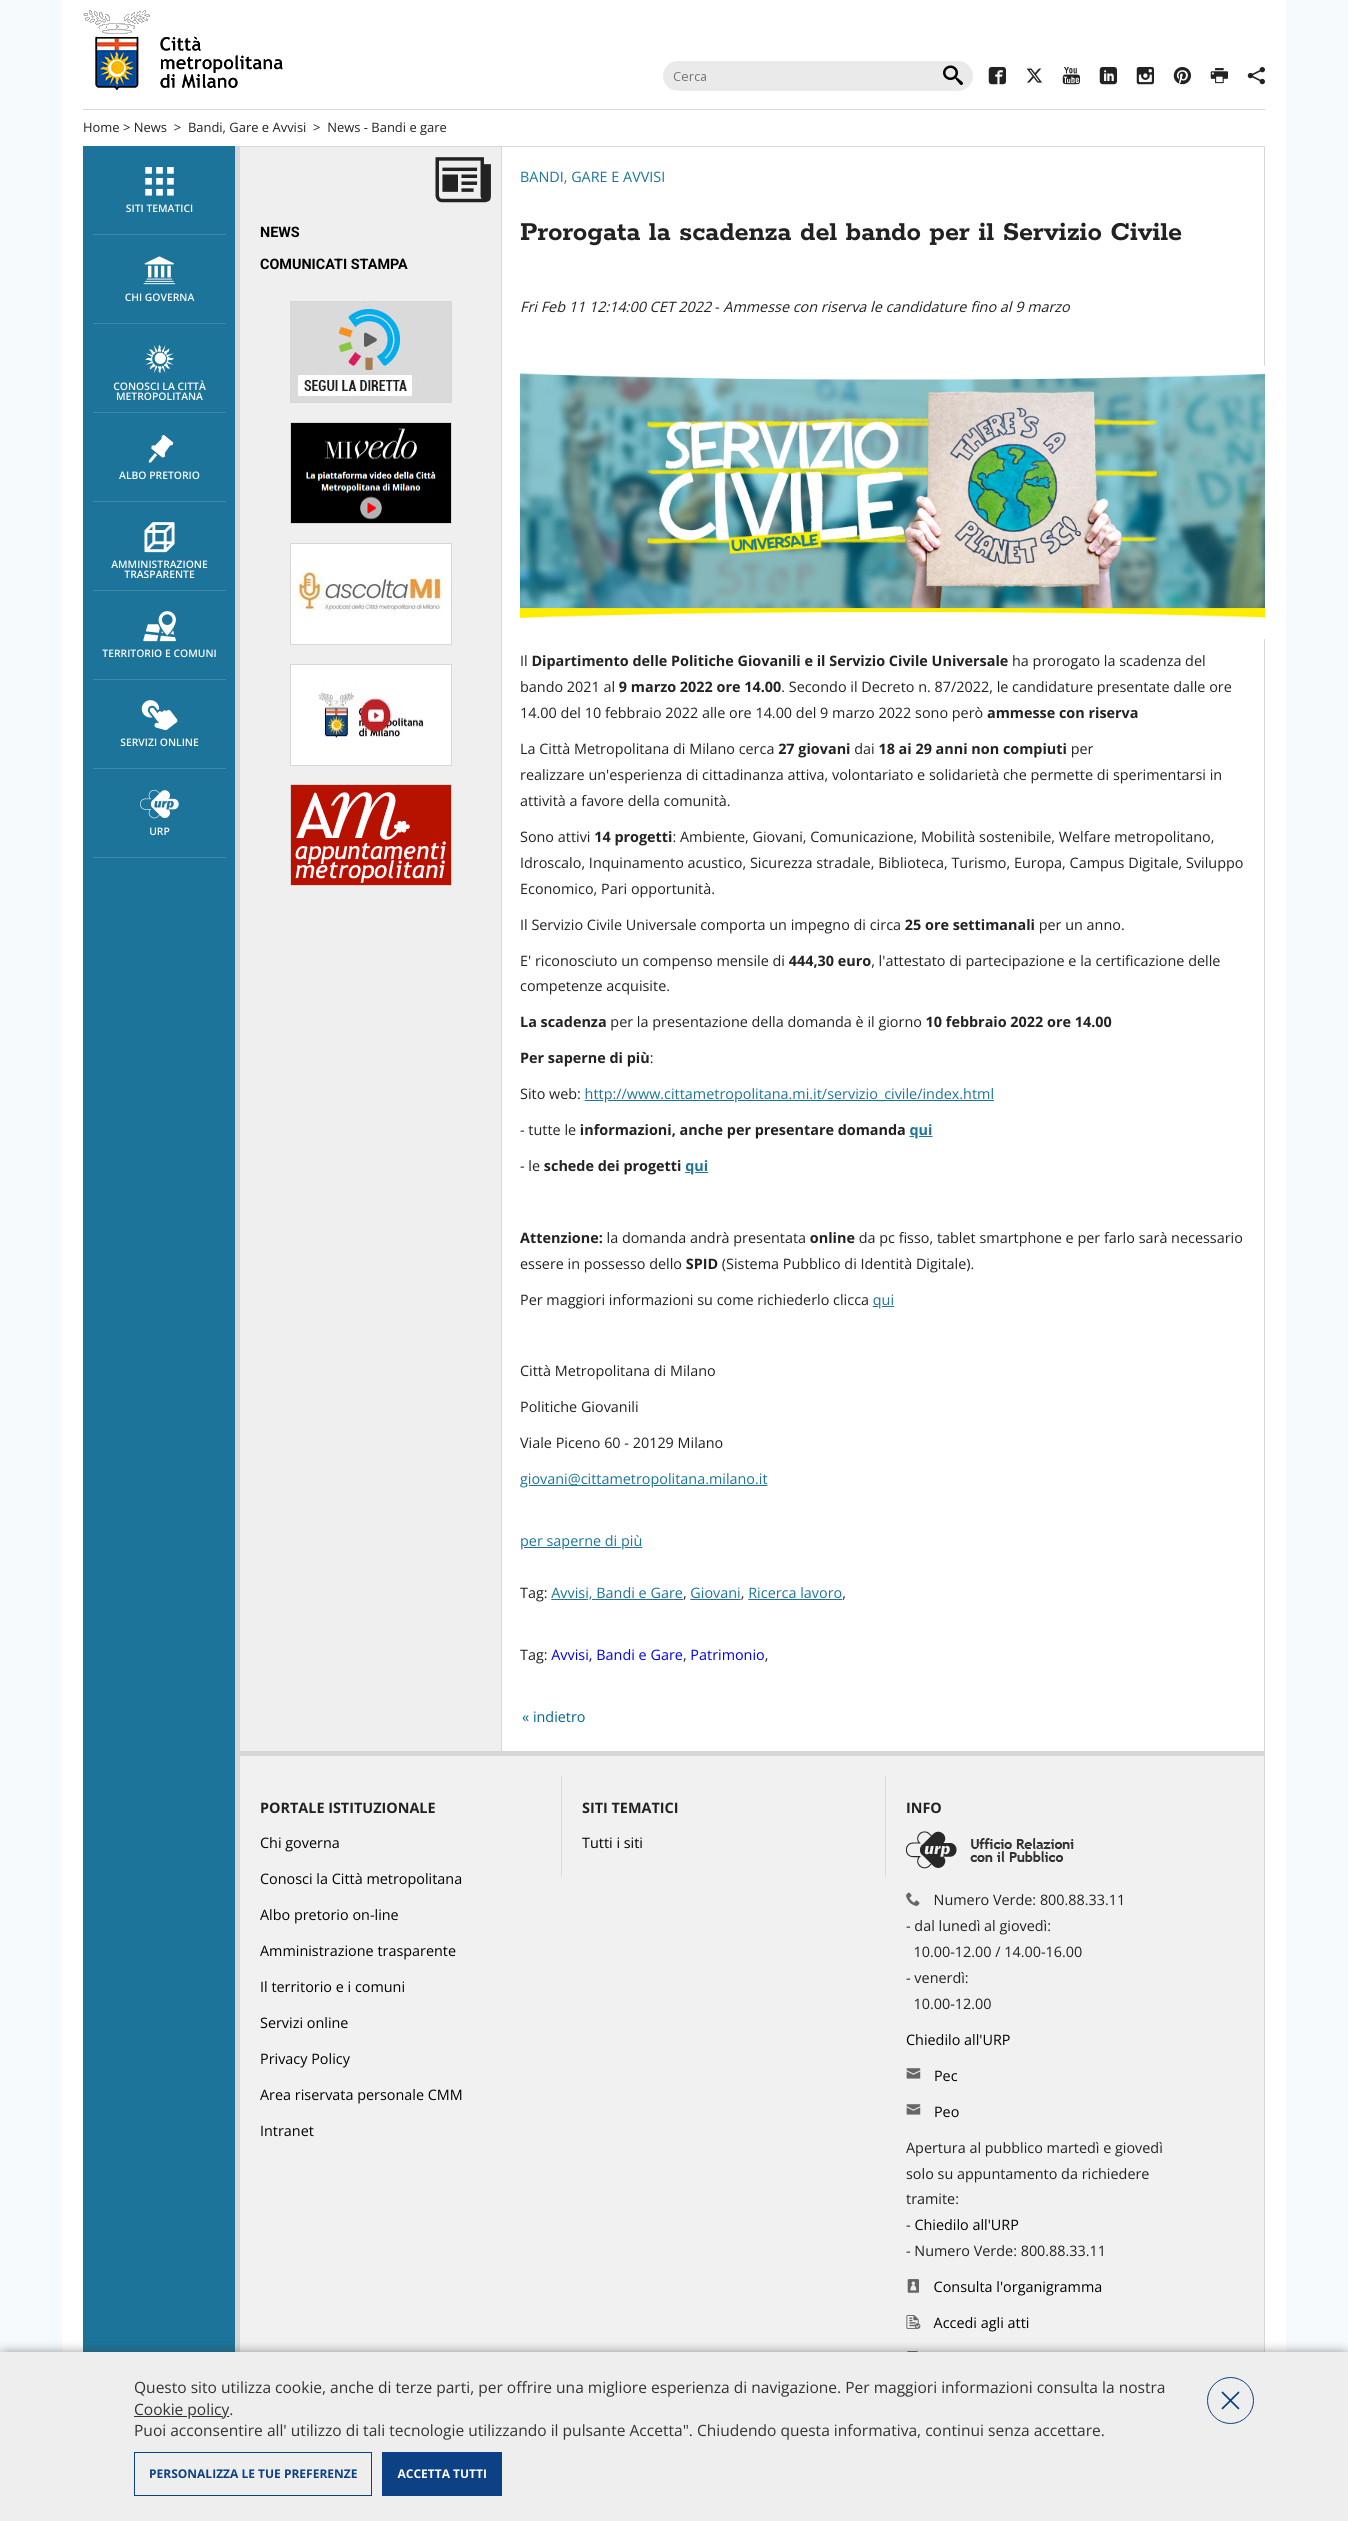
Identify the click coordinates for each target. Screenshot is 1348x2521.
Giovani (715, 1593)
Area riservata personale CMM (361, 2095)
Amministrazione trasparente (159, 552)
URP (159, 814)
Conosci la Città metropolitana (159, 374)
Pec (946, 2076)
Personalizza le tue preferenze (253, 2473)
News (150, 127)
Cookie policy (181, 2409)
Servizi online (159, 725)
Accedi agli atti (982, 2323)
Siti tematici (159, 191)
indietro (559, 1717)
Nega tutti (1230, 2400)
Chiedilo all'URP (960, 2040)
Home (101, 127)
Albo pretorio (159, 458)
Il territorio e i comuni (332, 1987)
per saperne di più (581, 1541)
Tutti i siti (612, 1843)
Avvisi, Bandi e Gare (617, 1593)
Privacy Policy (305, 2059)
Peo (946, 2112)
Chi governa (300, 1843)
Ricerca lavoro (795, 1593)
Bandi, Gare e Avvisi (247, 127)
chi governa (159, 280)
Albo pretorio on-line (329, 1915)
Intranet (287, 2131)
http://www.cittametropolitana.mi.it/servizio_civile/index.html (789, 1094)
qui (696, 1166)
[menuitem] (159, 190)
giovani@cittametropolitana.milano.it (644, 1479)
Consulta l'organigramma (1018, 2287)
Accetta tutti (441, 2473)
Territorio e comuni (159, 636)
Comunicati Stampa (334, 264)
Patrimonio (727, 1655)
